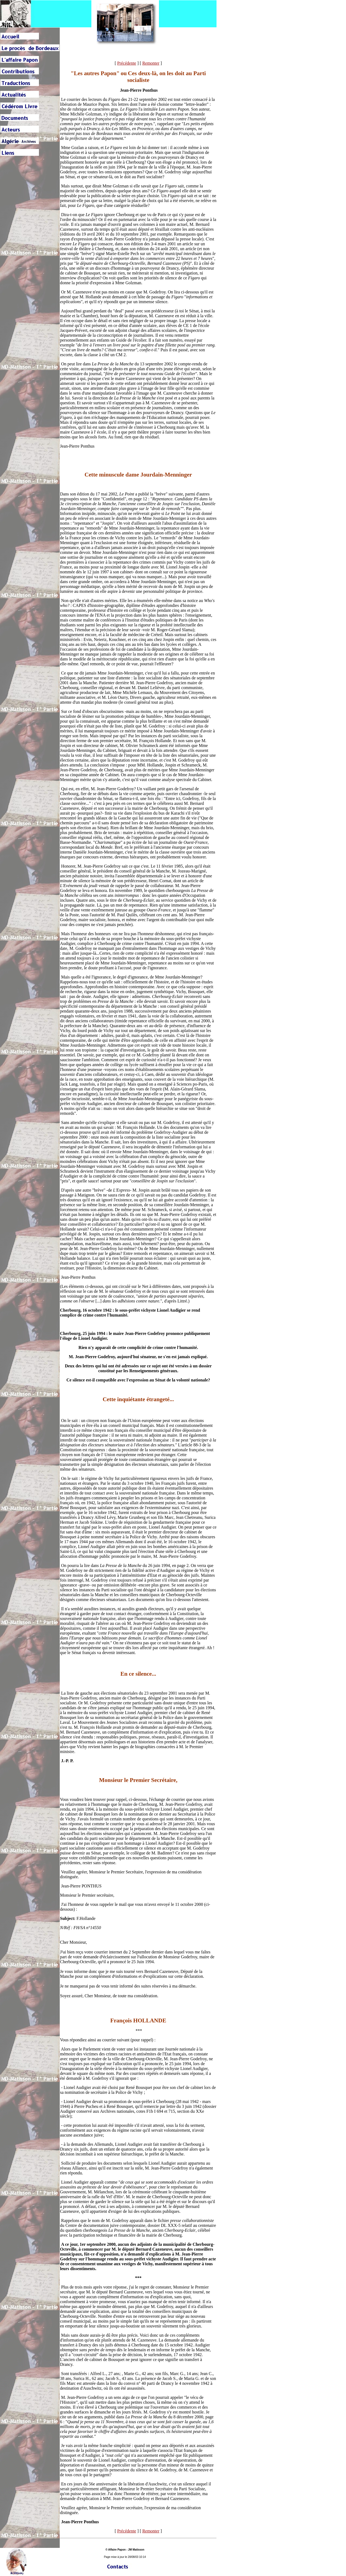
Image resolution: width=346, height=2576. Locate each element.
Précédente (126, 63)
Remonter (150, 63)
